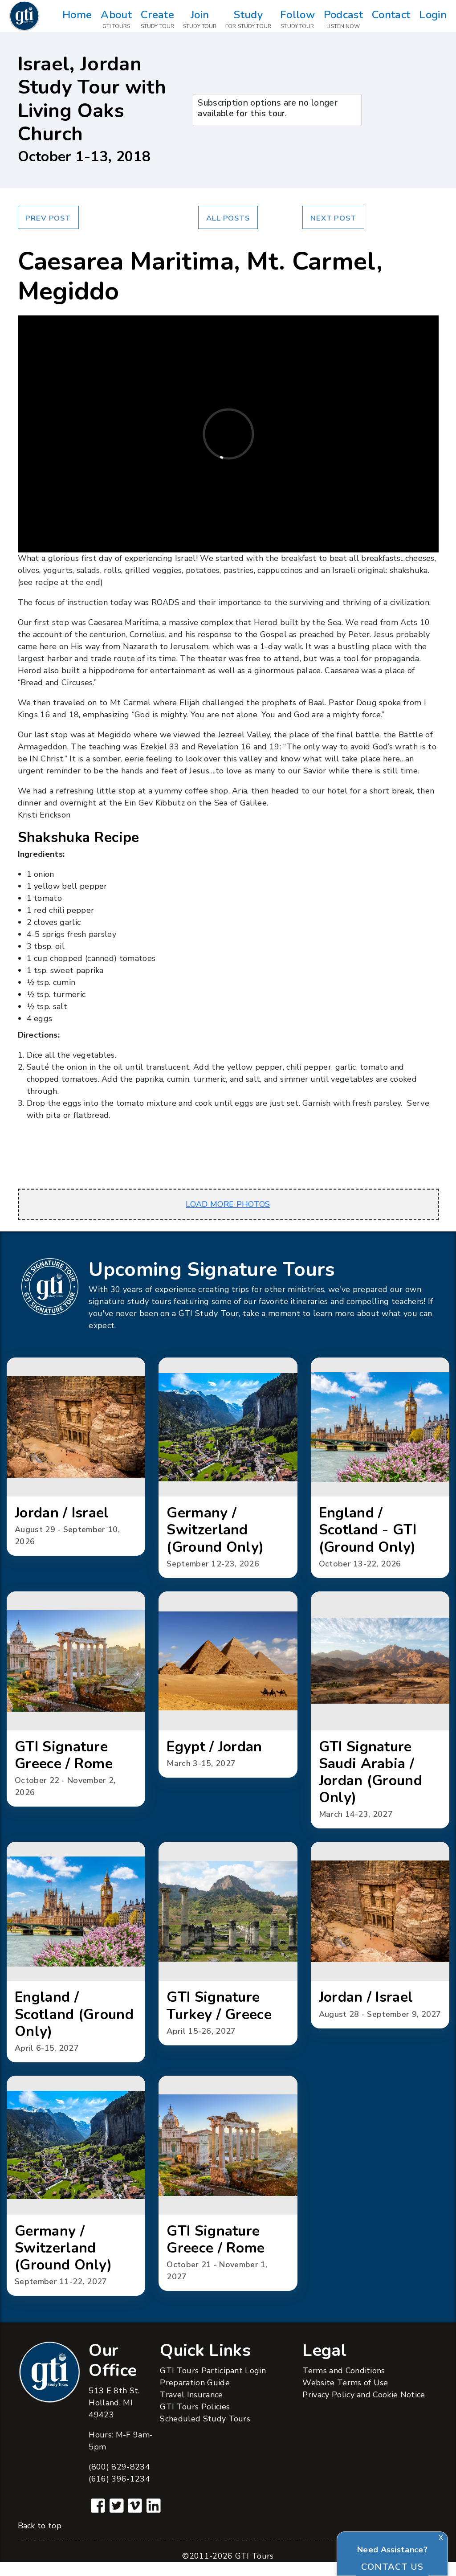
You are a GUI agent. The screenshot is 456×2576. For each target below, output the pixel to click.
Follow (297, 20)
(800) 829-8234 (119, 2481)
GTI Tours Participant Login (213, 2384)
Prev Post (48, 218)
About (116, 20)
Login (433, 20)
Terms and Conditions (343, 2384)
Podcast (343, 20)
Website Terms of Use (345, 2396)
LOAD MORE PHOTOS (228, 1204)
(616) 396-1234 (119, 2493)
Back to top (39, 2539)
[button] (76, 1458)
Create (157, 20)
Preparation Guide (194, 2396)
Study (248, 20)
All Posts (228, 218)
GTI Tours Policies (195, 2420)
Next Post (333, 218)
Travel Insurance (191, 2408)
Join (199, 20)
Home (77, 20)
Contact (391, 20)
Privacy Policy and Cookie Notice (363, 2408)
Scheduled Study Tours (205, 2432)
